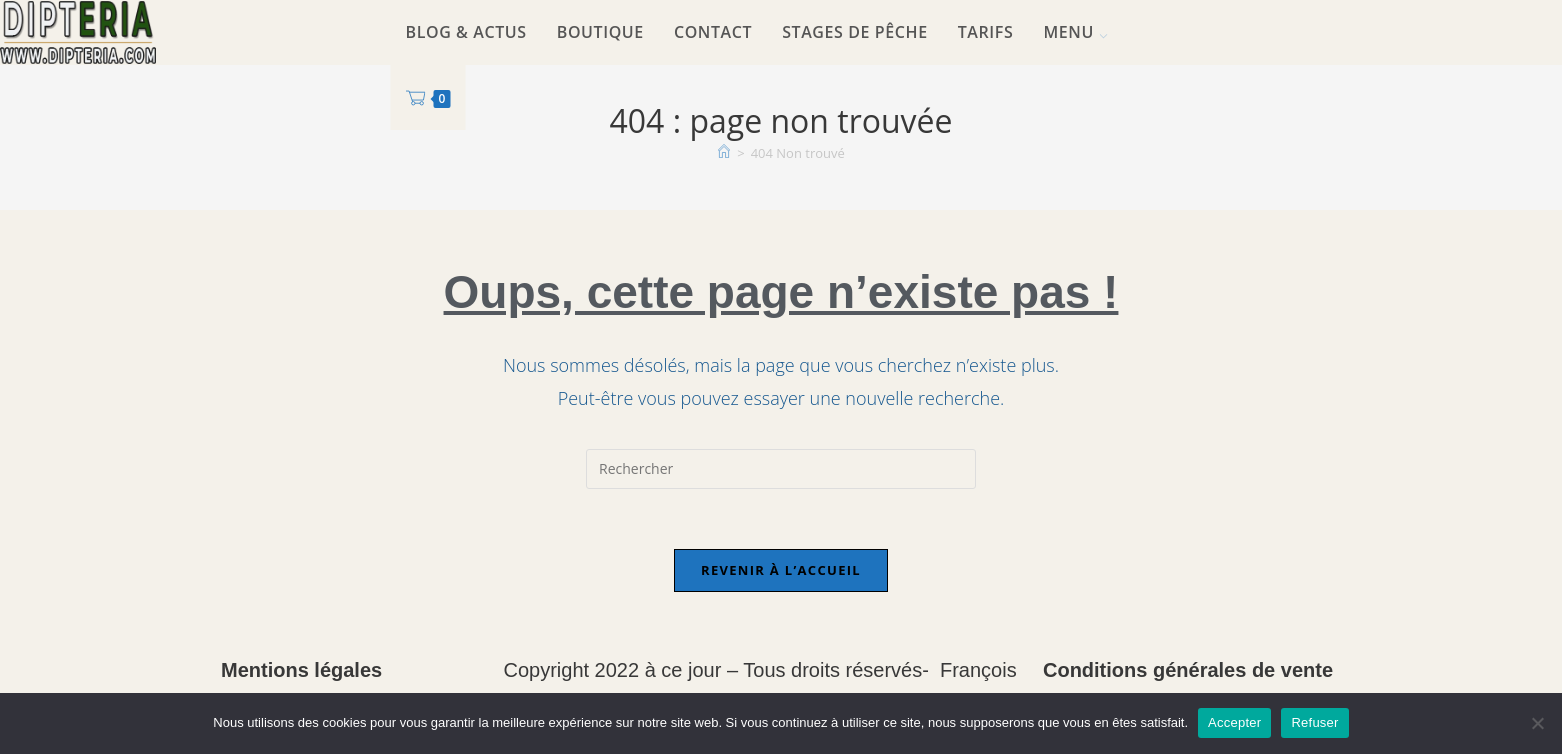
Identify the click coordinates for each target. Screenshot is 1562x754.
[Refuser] (1537, 723)
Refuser (1314, 722)
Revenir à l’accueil (781, 570)
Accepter (1234, 722)
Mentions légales (301, 670)
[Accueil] (724, 153)
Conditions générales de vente (1188, 670)
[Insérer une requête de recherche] (781, 469)
